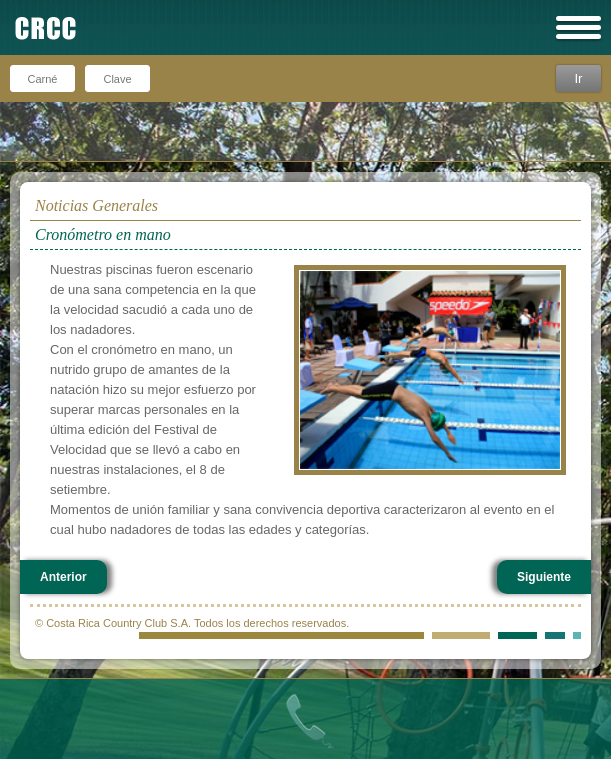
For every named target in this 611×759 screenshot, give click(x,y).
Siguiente (544, 577)
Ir (578, 78)
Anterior (63, 577)
